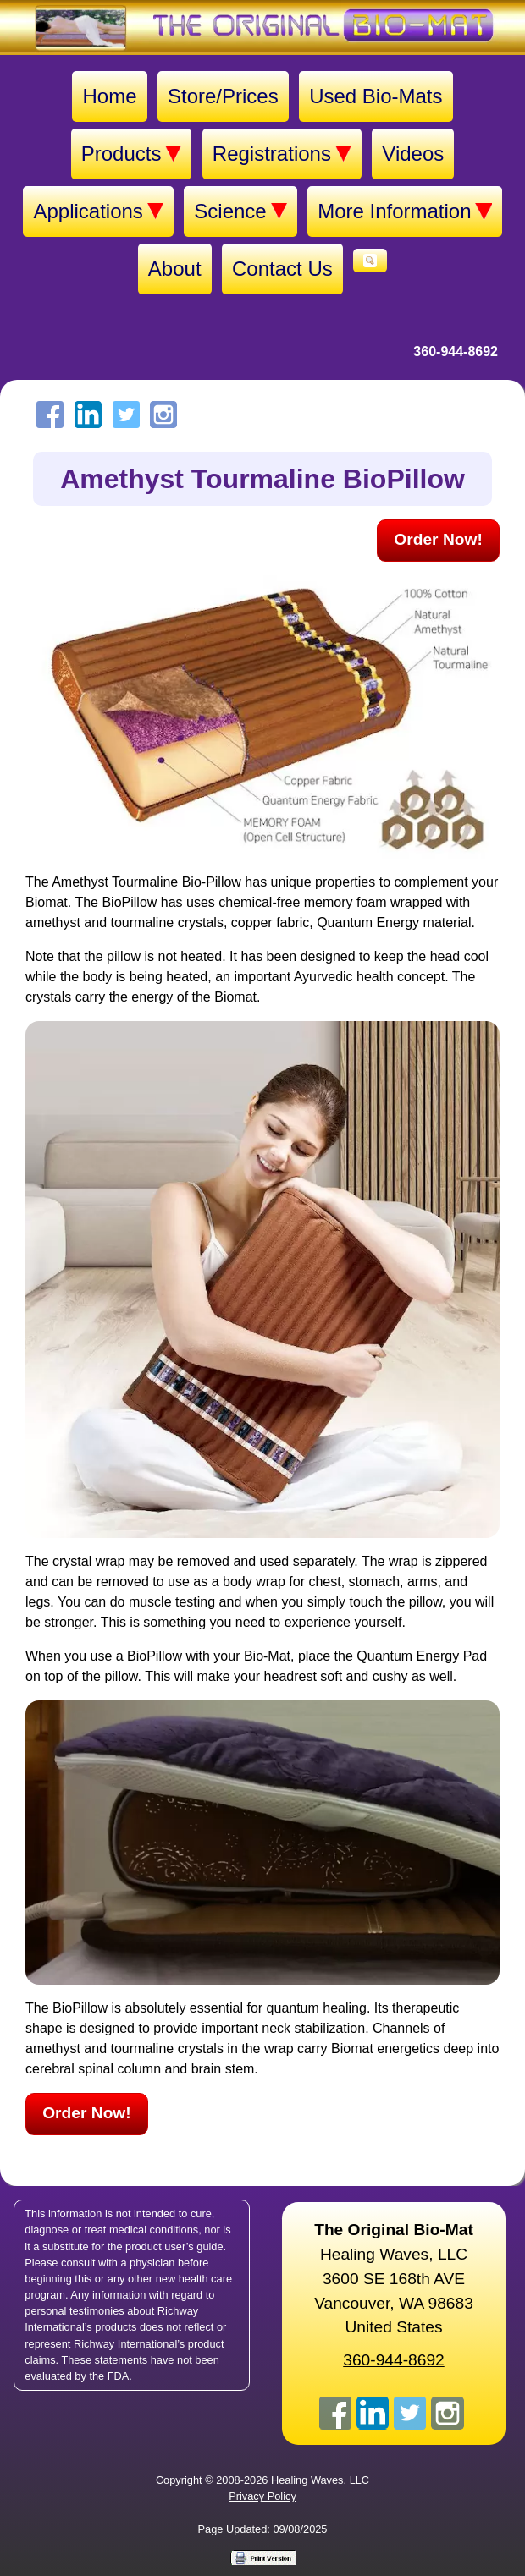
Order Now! (438, 539)
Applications (98, 211)
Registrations (282, 154)
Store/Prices (223, 96)
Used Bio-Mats (375, 96)
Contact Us (282, 268)
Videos (413, 153)
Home (109, 96)
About (175, 268)
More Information (404, 211)
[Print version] (262, 2556)
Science (240, 211)
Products (131, 154)
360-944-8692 (455, 351)
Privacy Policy (262, 2496)
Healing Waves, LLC (320, 2480)
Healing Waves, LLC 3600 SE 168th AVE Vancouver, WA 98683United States (393, 2278)
